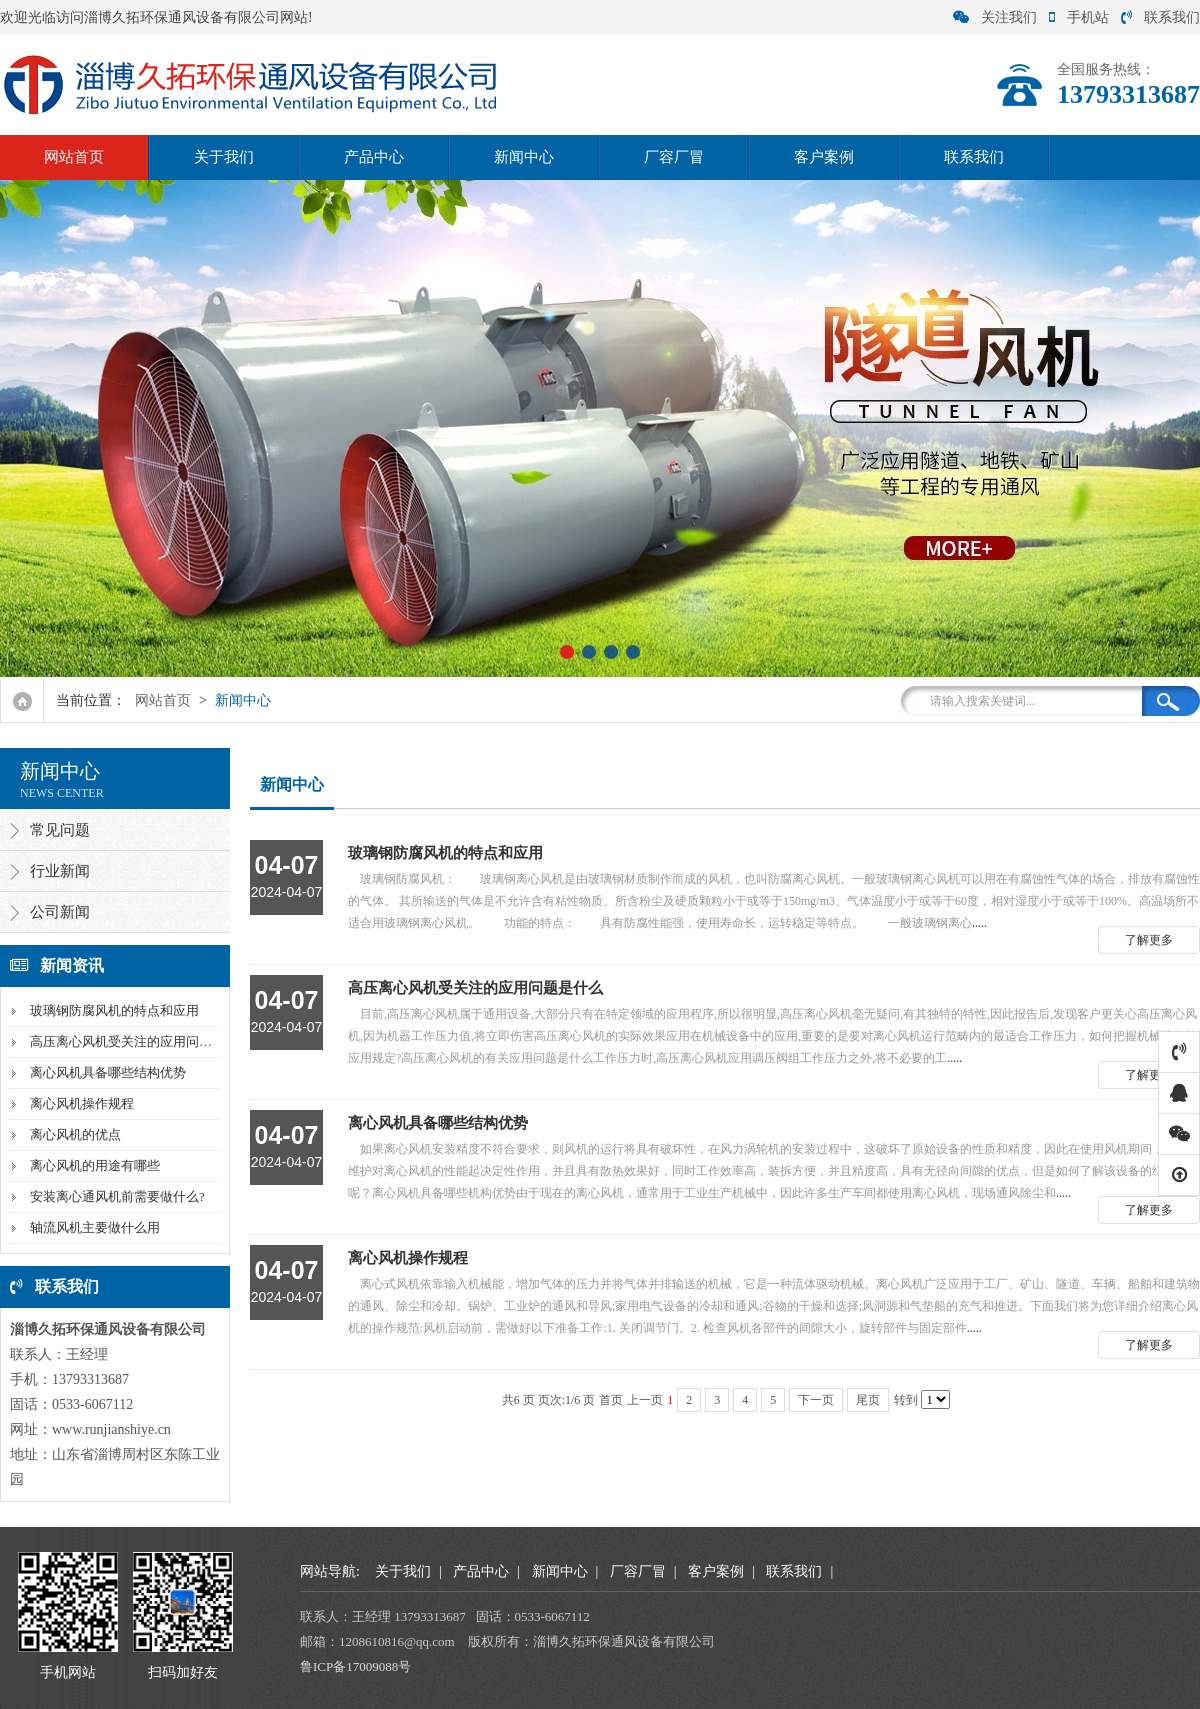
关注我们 (995, 17)
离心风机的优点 (75, 1134)
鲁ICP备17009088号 (355, 1666)
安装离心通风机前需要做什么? (117, 1196)
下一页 (816, 1400)
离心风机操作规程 (82, 1103)
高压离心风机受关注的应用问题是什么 (140, 1041)
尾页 (868, 1400)
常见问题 (60, 830)
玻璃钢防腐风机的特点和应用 (114, 1010)
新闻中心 (524, 157)
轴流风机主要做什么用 (95, 1227)
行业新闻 (60, 871)
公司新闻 (60, 912)
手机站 (1079, 17)
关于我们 (224, 157)
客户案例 (824, 157)
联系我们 (1160, 17)
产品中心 (374, 157)
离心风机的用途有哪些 (95, 1165)
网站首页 (74, 157)
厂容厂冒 (674, 157)
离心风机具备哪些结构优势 (108, 1072)
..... (725, 885)
